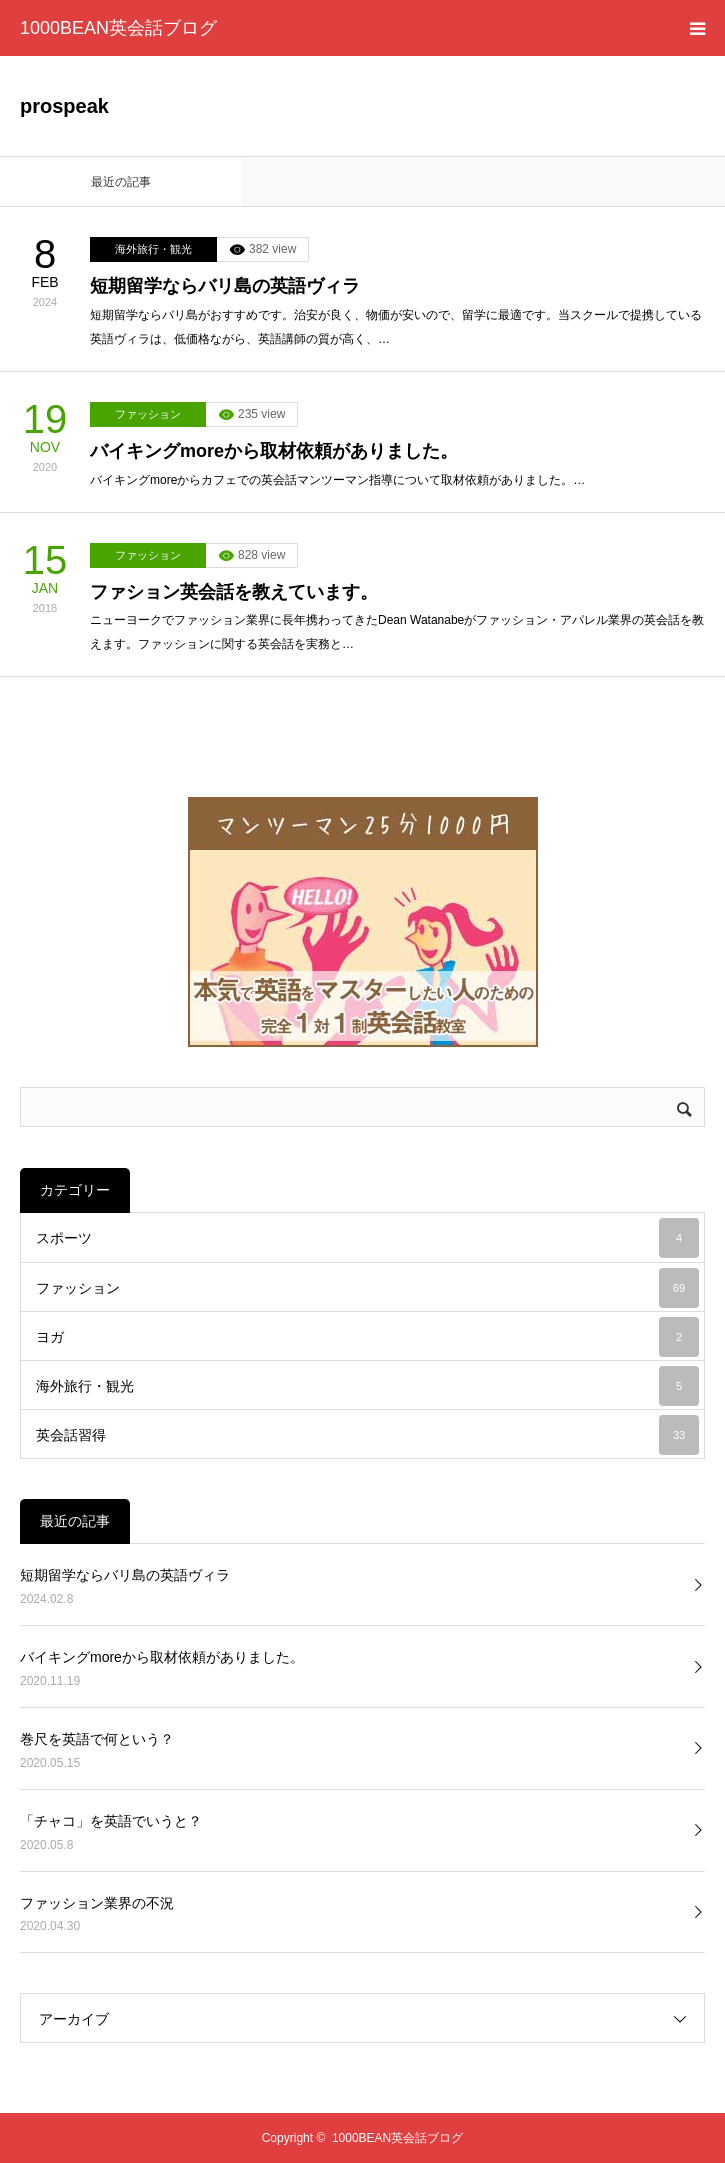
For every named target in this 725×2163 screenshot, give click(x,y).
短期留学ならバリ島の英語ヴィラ (225, 286)
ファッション (148, 414)
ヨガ (367, 1337)
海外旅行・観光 (153, 249)
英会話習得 (367, 1435)
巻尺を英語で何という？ (97, 1739)
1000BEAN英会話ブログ (118, 28)
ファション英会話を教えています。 (234, 592)
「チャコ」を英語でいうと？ (111, 1821)
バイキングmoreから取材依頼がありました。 (274, 451)
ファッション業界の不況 (97, 1903)
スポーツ (367, 1238)
